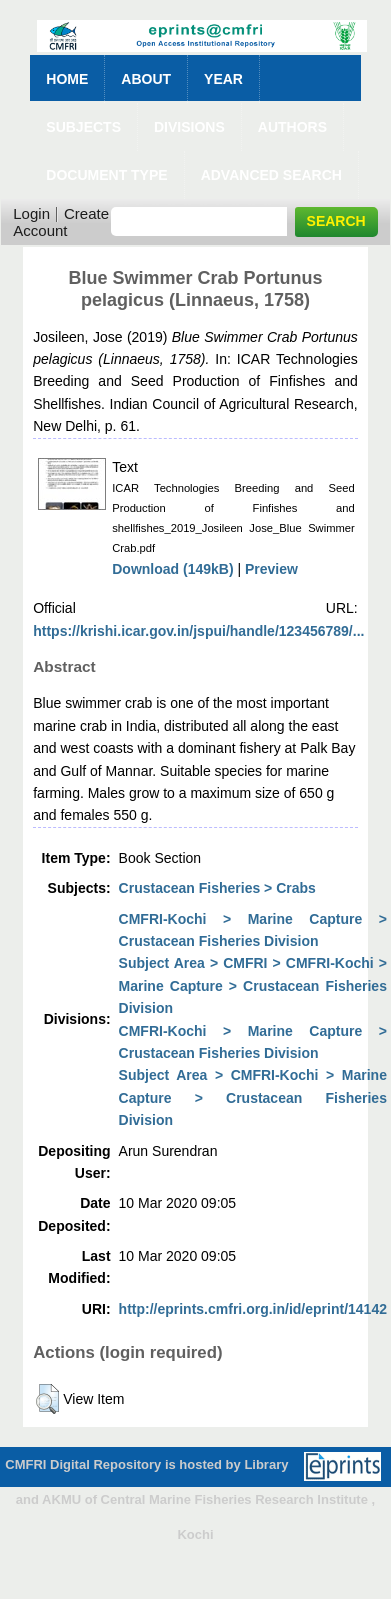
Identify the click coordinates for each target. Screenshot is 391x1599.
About (146, 79)
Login (31, 213)
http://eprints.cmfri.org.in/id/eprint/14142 (253, 1309)
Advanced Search (271, 175)
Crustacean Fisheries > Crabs (217, 888)
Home (67, 79)
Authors (292, 127)
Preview (271, 569)
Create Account (61, 222)
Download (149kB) (172, 569)
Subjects (83, 127)
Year (223, 79)
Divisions (189, 127)
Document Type (106, 175)
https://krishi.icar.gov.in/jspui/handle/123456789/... (198, 631)
